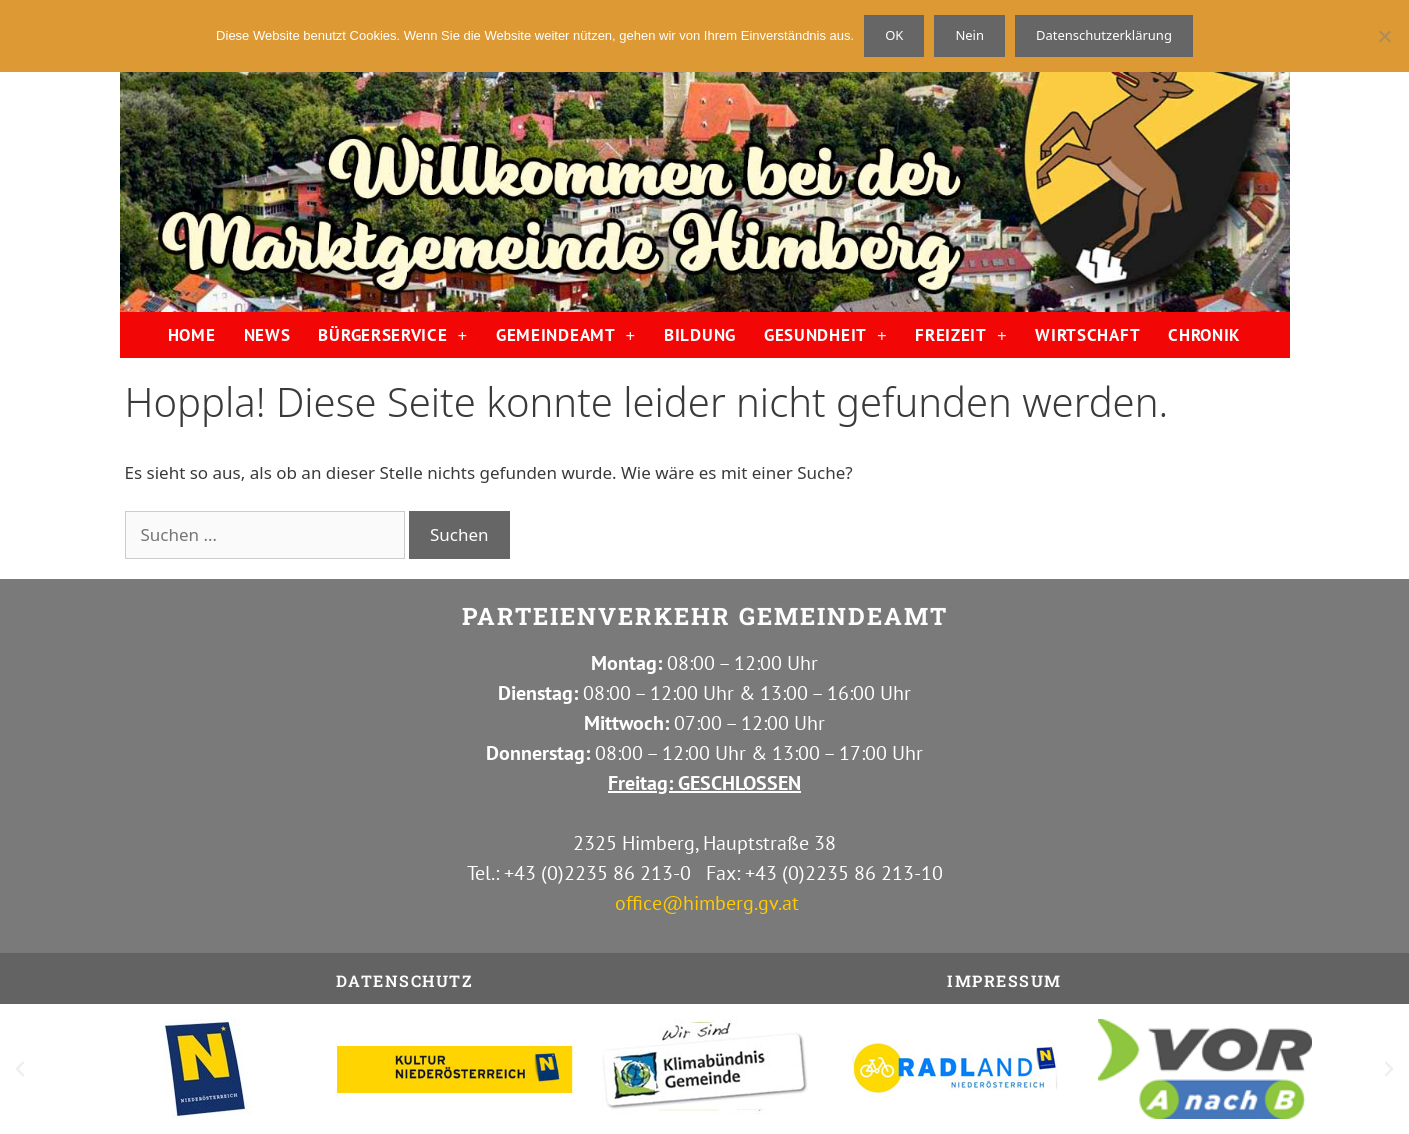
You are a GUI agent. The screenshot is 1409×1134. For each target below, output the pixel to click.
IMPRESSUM (1004, 980)
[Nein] (1384, 36)
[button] (20, 1069)
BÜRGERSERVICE (393, 335)
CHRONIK (1204, 335)
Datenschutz (405, 980)
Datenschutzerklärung (1104, 35)
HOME (192, 335)
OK (894, 35)
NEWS (267, 335)
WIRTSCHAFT (1087, 335)
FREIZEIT (961, 335)
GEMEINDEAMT (566, 335)
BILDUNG (700, 335)
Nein (969, 35)
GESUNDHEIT (825, 335)
